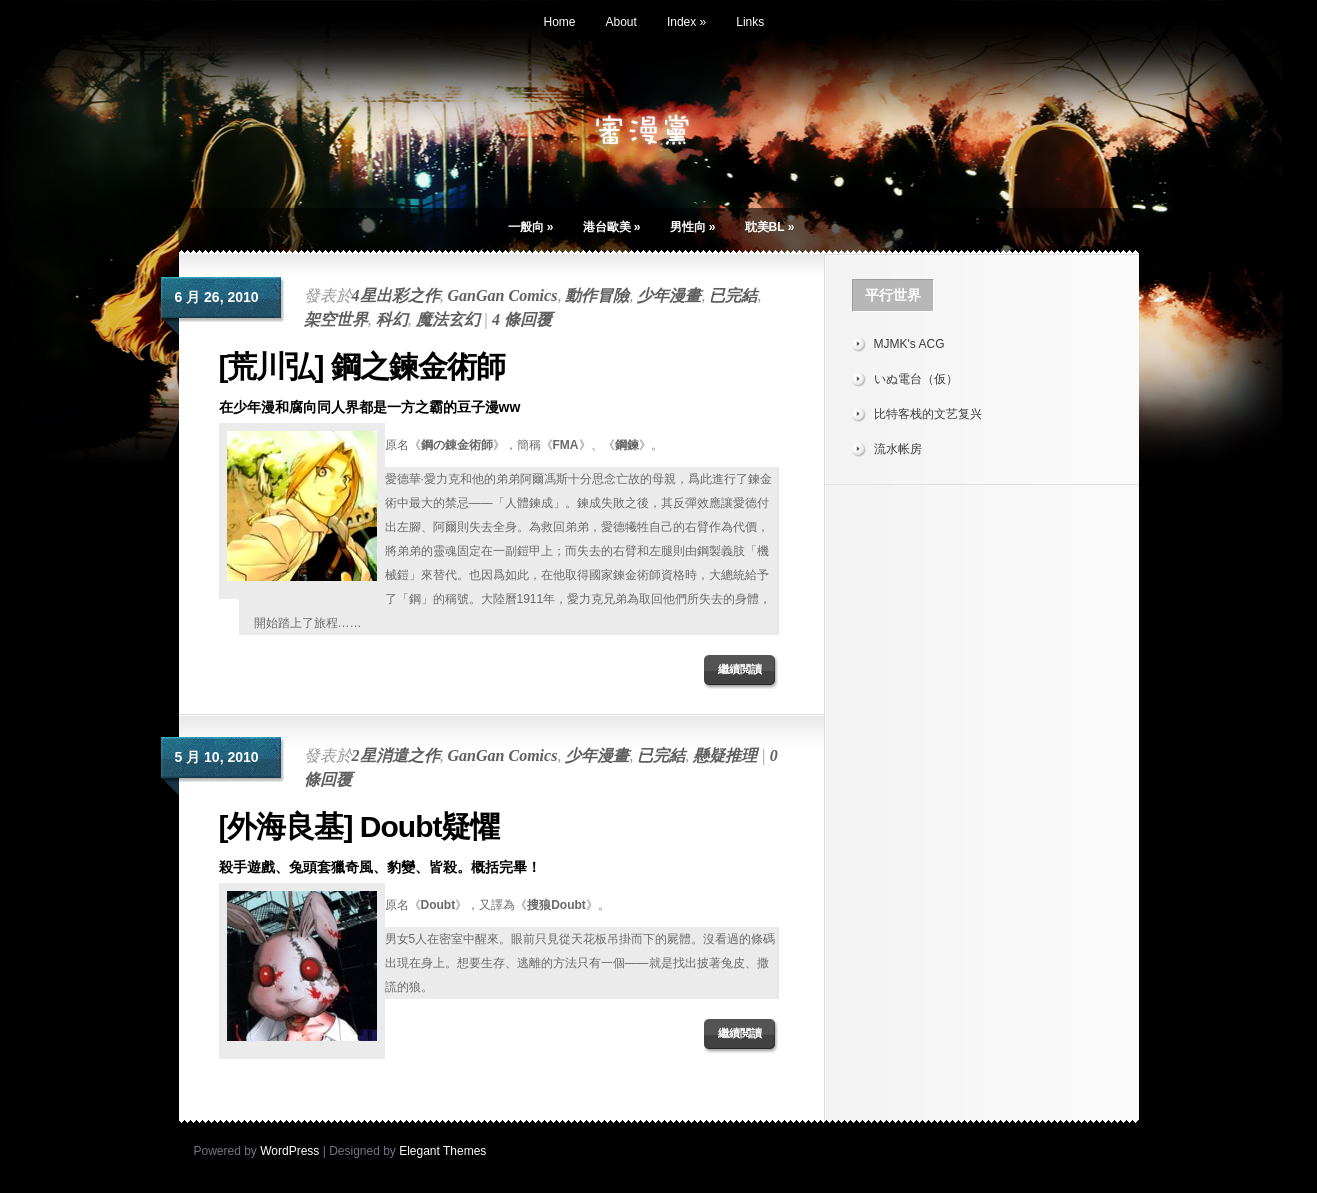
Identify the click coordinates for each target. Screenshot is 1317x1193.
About (621, 22)
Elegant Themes (442, 1151)
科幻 (392, 319)
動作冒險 (597, 295)
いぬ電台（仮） (916, 379)
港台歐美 (612, 227)
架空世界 (336, 319)
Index (686, 22)
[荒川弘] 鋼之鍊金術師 (362, 366)
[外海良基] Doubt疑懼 (359, 826)
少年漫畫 (669, 295)
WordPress (289, 1151)
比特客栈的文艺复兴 (928, 414)
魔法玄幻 (448, 319)
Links (750, 22)
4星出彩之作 (396, 295)
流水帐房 (898, 449)
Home (560, 22)
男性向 (693, 227)
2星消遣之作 (396, 755)
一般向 (531, 227)
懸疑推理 (725, 755)
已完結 (733, 295)
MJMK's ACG (909, 344)
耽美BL (770, 227)
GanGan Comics (503, 295)
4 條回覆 (522, 319)
